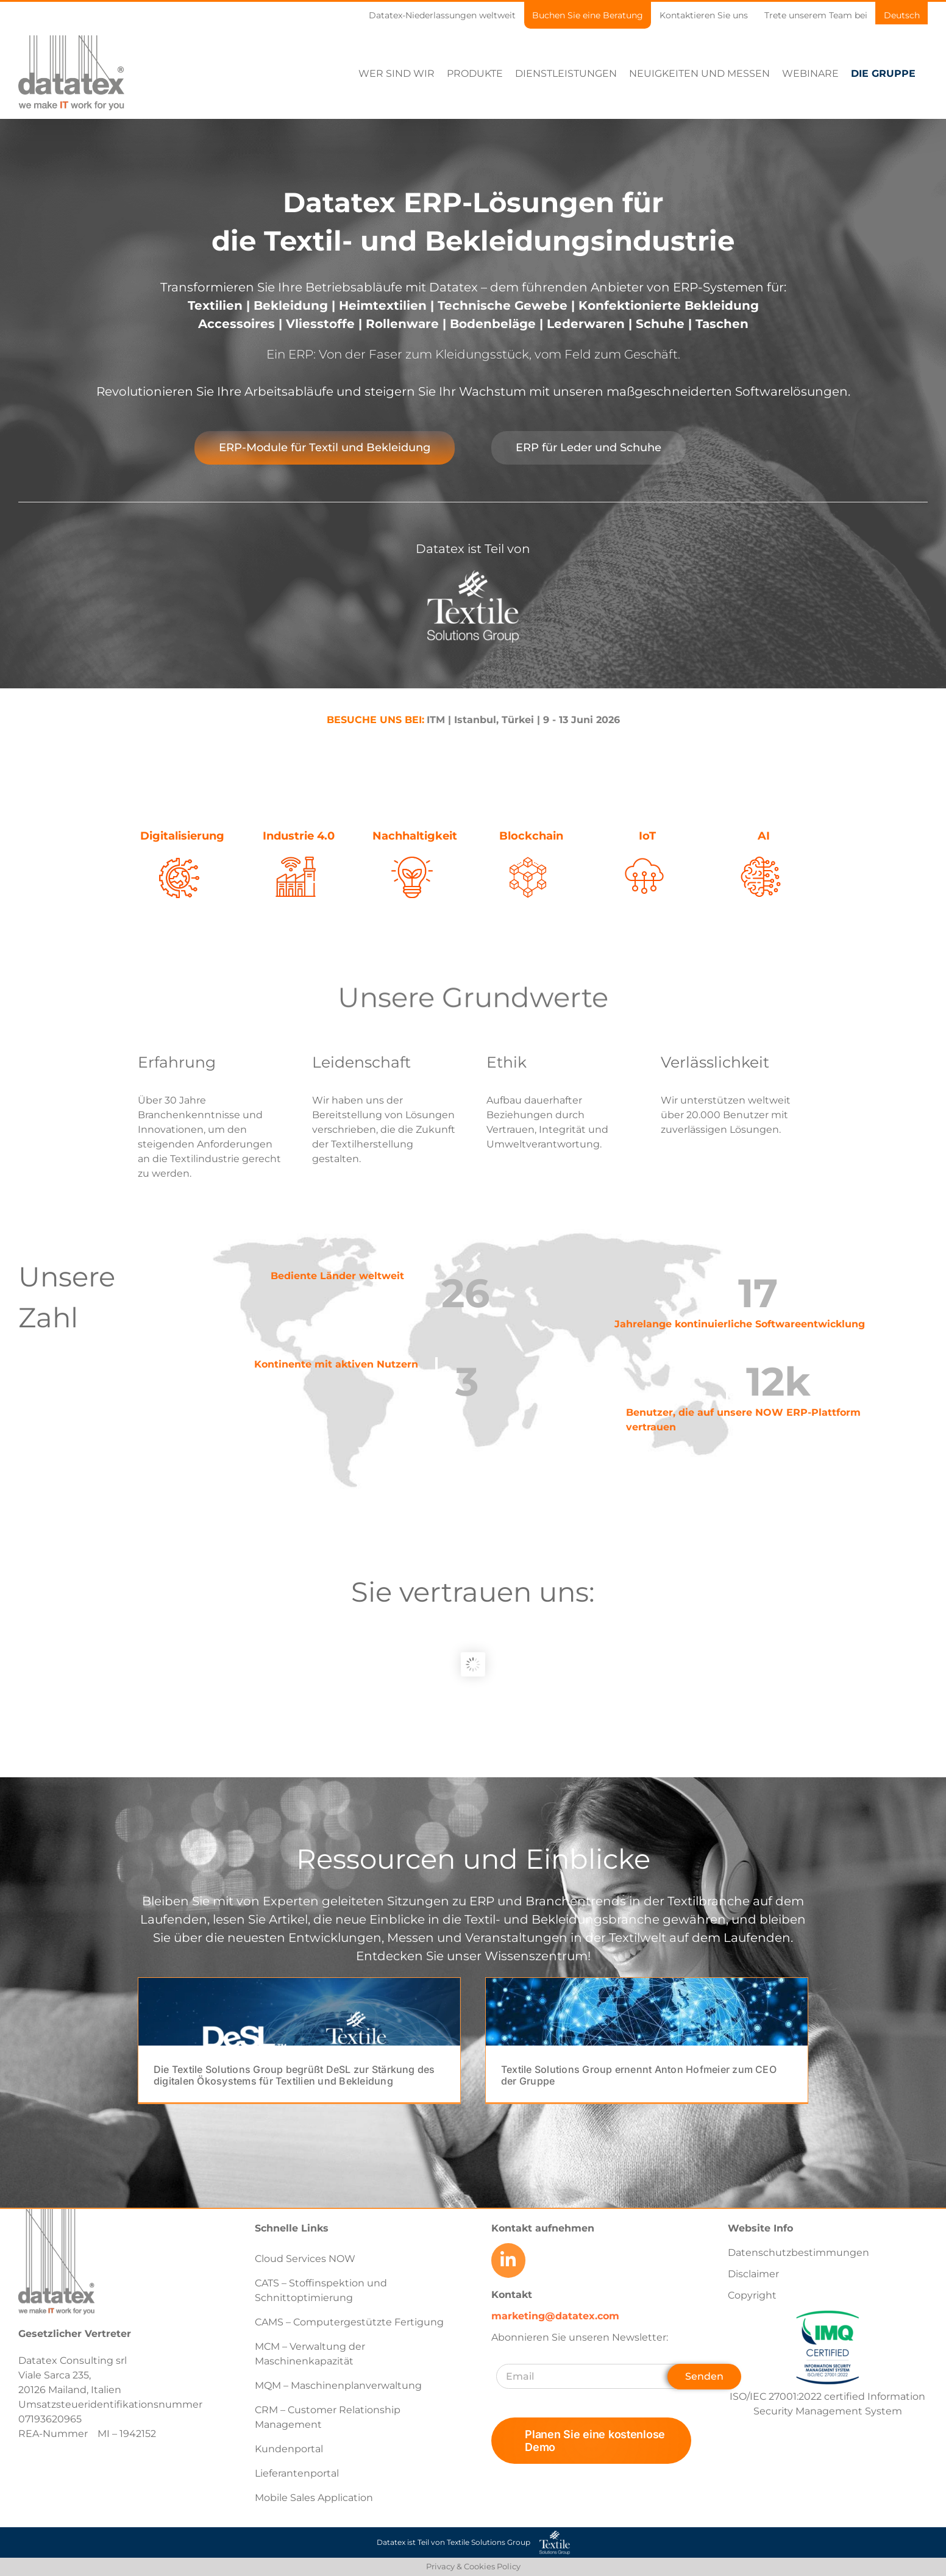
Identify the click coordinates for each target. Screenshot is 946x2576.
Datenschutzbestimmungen (798, 2252)
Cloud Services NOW (305, 2258)
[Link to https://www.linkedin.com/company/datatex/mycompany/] (508, 2260)
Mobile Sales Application (314, 2497)
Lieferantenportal (297, 2473)
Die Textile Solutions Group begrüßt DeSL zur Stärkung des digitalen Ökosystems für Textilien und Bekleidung (294, 2074)
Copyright (752, 2295)
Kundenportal (289, 2449)
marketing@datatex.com (555, 2315)
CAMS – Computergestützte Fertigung (349, 2322)
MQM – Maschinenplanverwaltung (338, 2385)
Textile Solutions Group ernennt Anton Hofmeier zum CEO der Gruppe (639, 2074)
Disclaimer (753, 2274)
